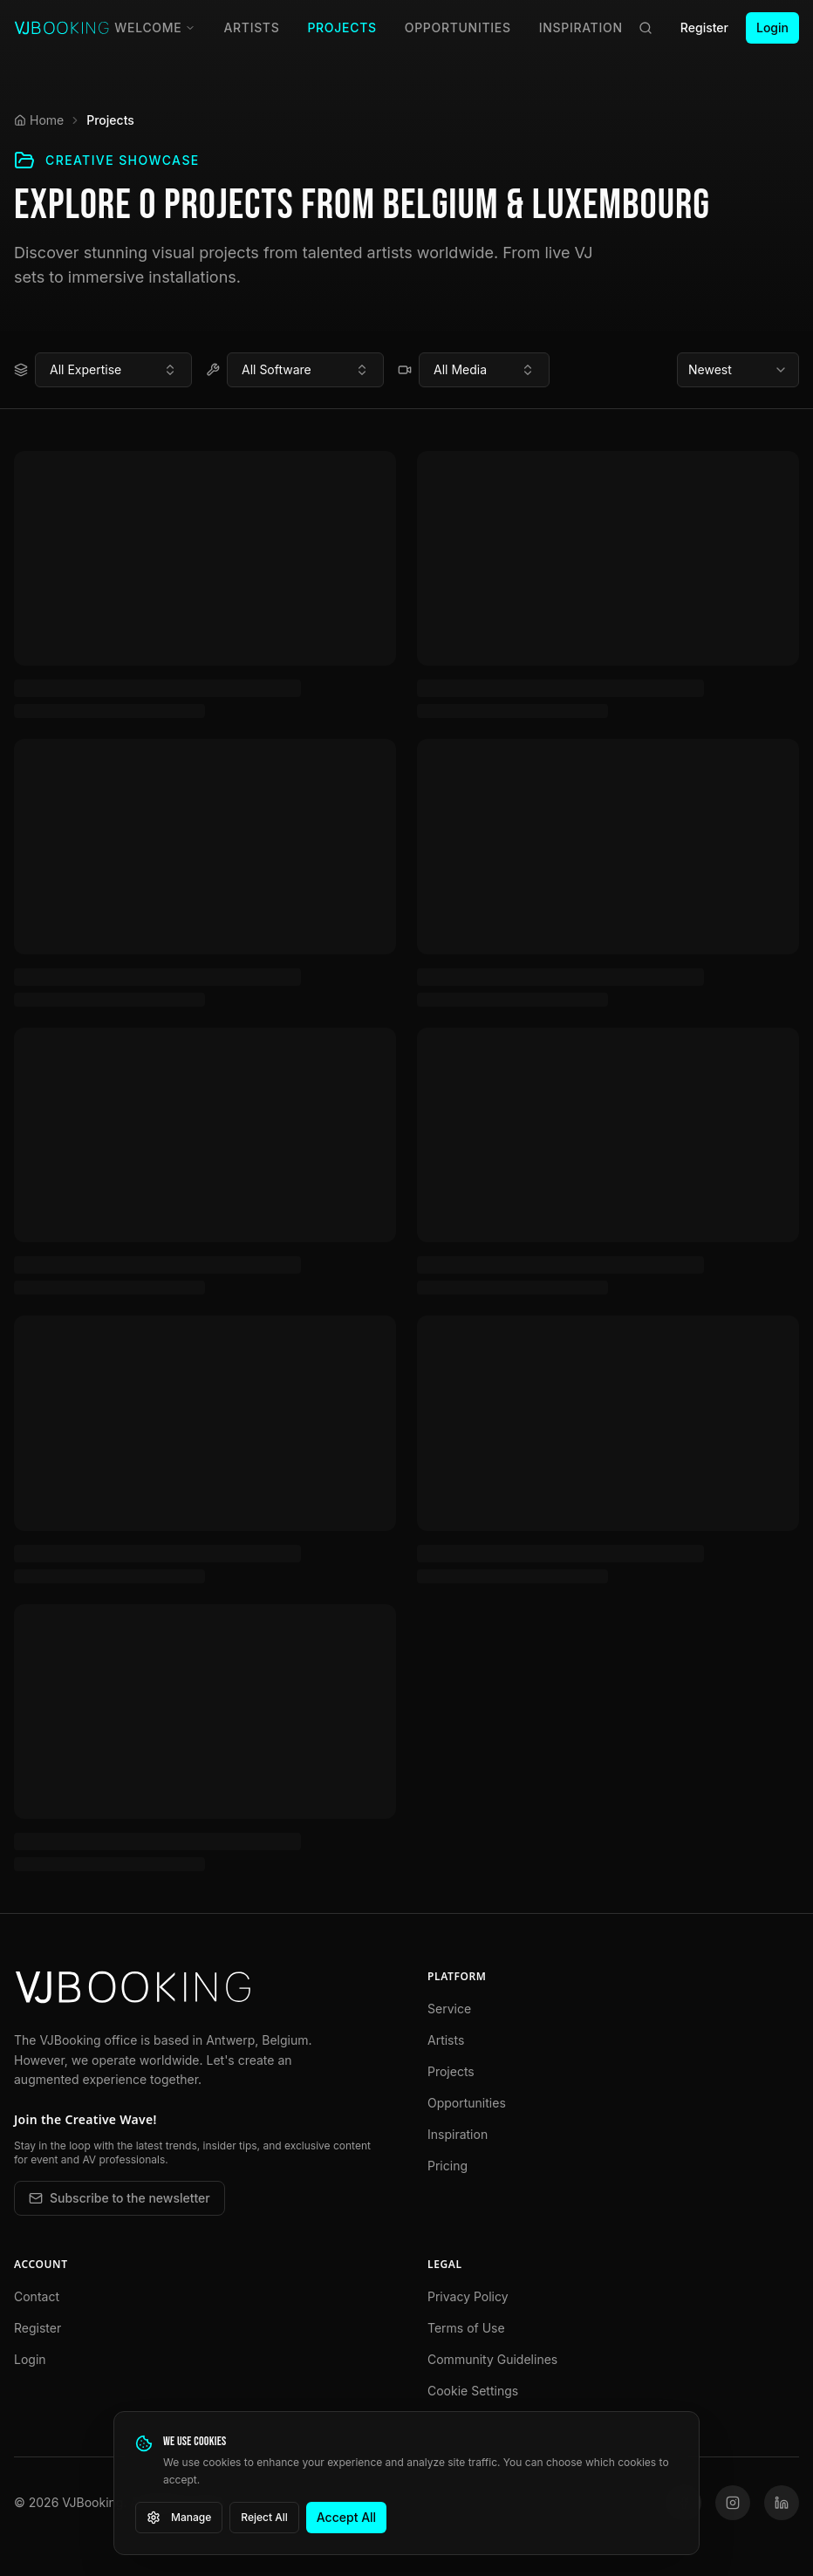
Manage (179, 2518)
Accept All (346, 2517)
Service (449, 2008)
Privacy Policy (468, 2296)
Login (772, 27)
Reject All (264, 2517)
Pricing (447, 2165)
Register (704, 27)
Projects (341, 27)
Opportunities (458, 27)
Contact (36, 2296)
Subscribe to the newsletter (119, 2197)
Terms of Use (466, 2327)
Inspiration (581, 27)
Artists (251, 27)
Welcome (154, 27)
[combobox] (113, 369)
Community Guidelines (492, 2359)
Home (39, 120)
